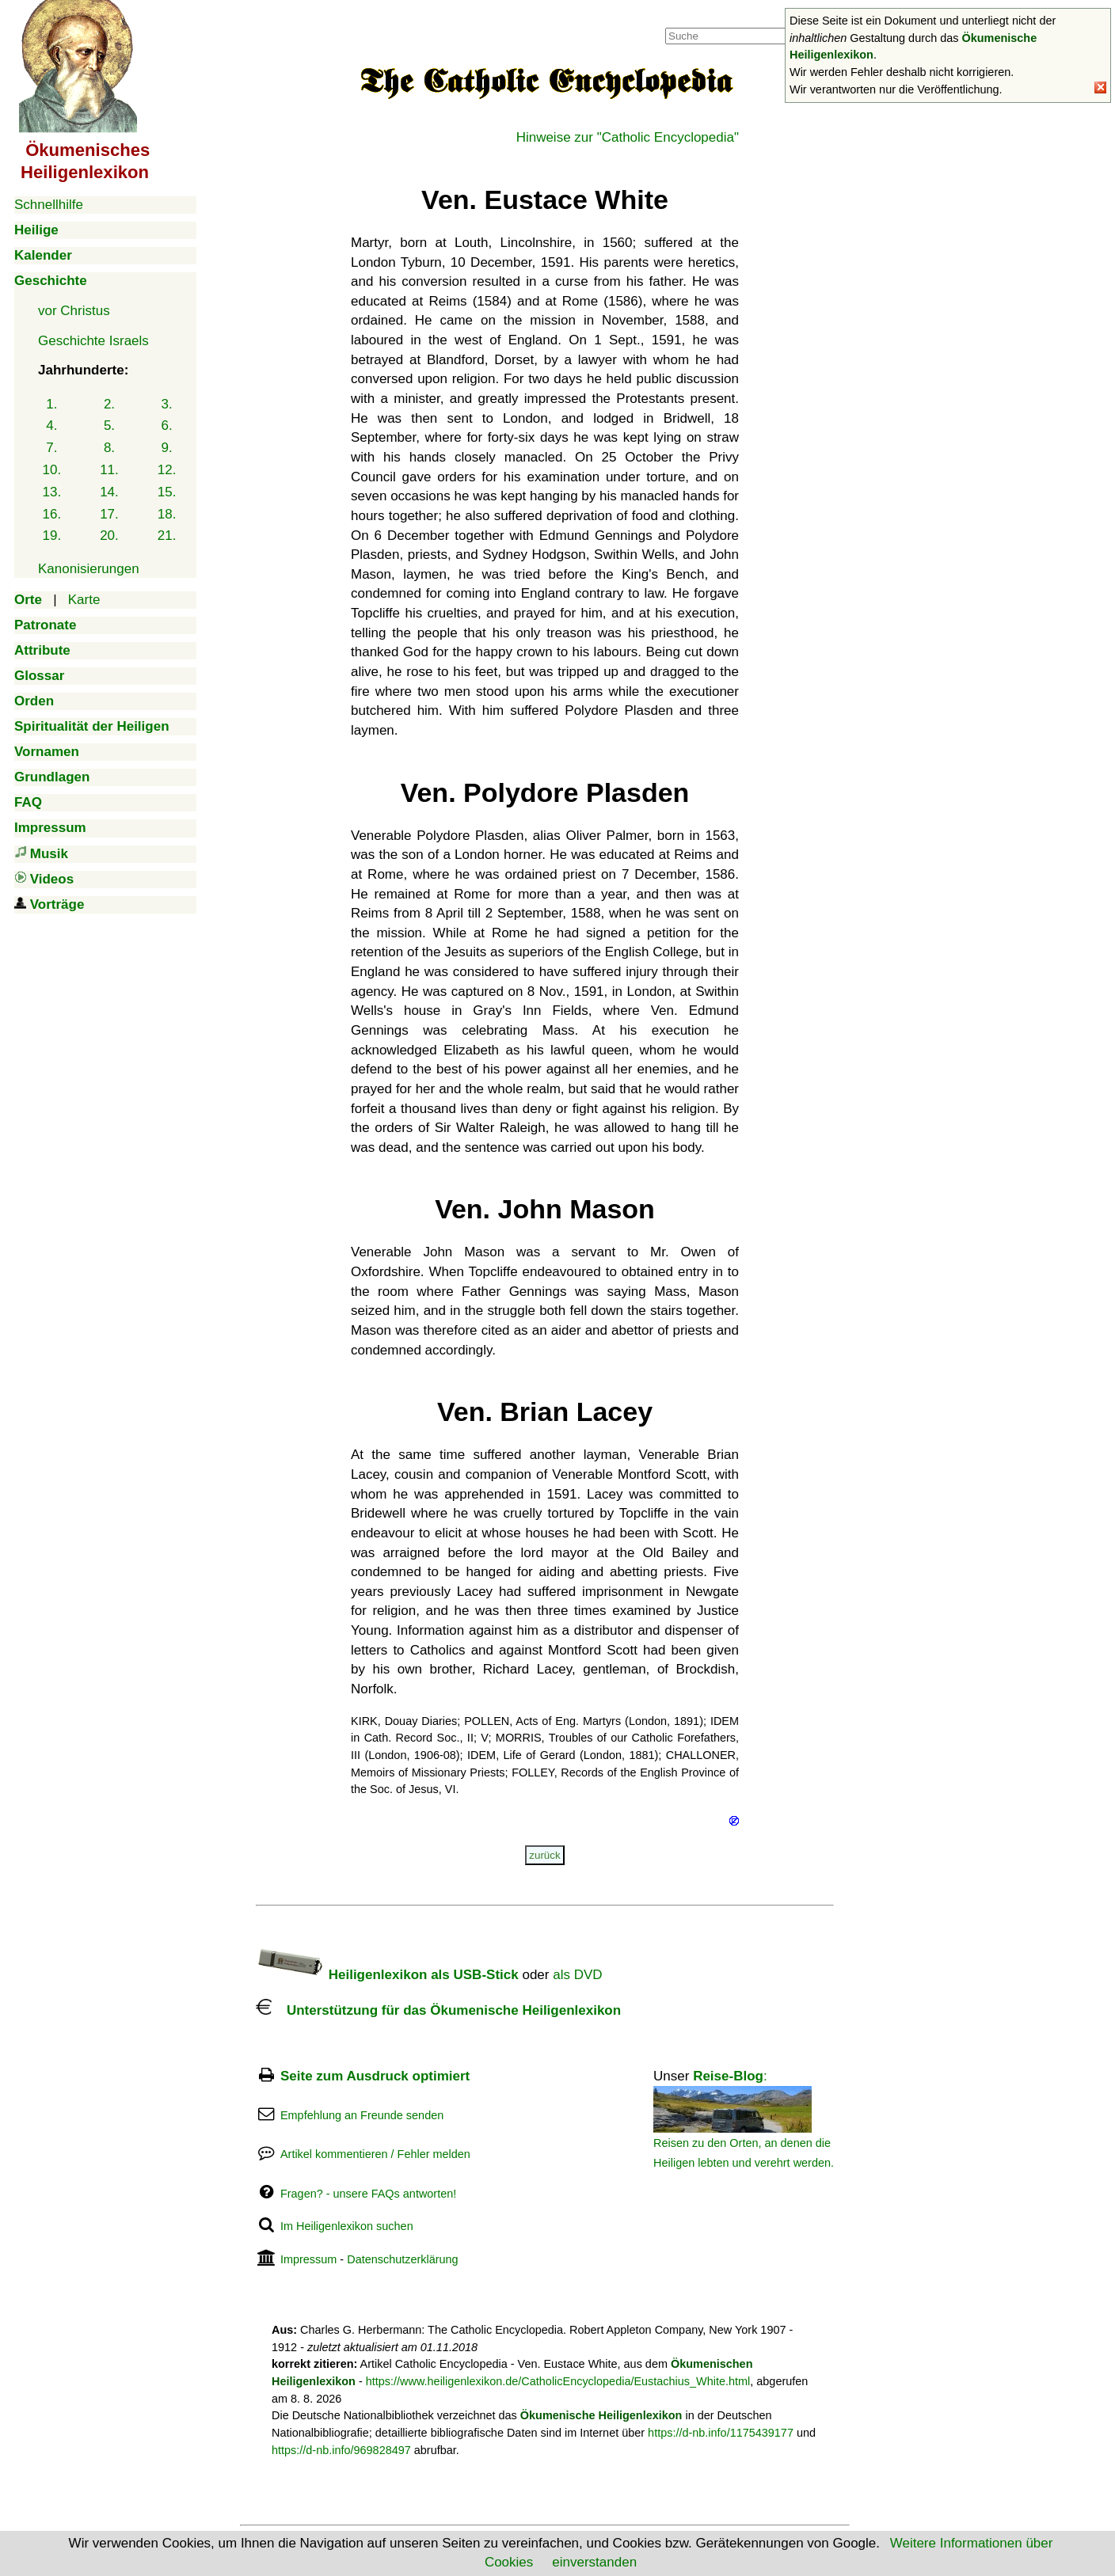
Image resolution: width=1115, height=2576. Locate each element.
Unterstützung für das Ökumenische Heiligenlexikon (438, 2010)
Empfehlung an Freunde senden (361, 2115)
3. (167, 404)
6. (167, 425)
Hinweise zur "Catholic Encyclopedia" (627, 137)
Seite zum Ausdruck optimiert (375, 2076)
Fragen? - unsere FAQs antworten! (368, 2193)
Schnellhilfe (48, 204)
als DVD (577, 1974)
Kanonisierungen (88, 568)
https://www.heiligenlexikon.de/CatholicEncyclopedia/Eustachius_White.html (558, 2381)
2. (109, 404)
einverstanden (594, 2562)
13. (52, 492)
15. (167, 492)
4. (51, 425)
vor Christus (74, 310)
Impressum (308, 2259)
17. (109, 514)
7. (51, 447)
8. (109, 447)
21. (167, 535)
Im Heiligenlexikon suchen (346, 2226)
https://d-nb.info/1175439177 (720, 2432)
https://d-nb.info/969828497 (341, 2450)
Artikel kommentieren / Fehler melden (375, 2154)
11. (109, 469)
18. (167, 514)
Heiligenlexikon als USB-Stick (387, 1974)
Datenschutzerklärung (402, 2259)
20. (109, 535)
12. (167, 469)
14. (109, 492)
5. (109, 425)
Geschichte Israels (93, 340)
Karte (84, 599)
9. (167, 447)
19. (52, 535)
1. (51, 404)
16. (52, 514)
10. (52, 469)
